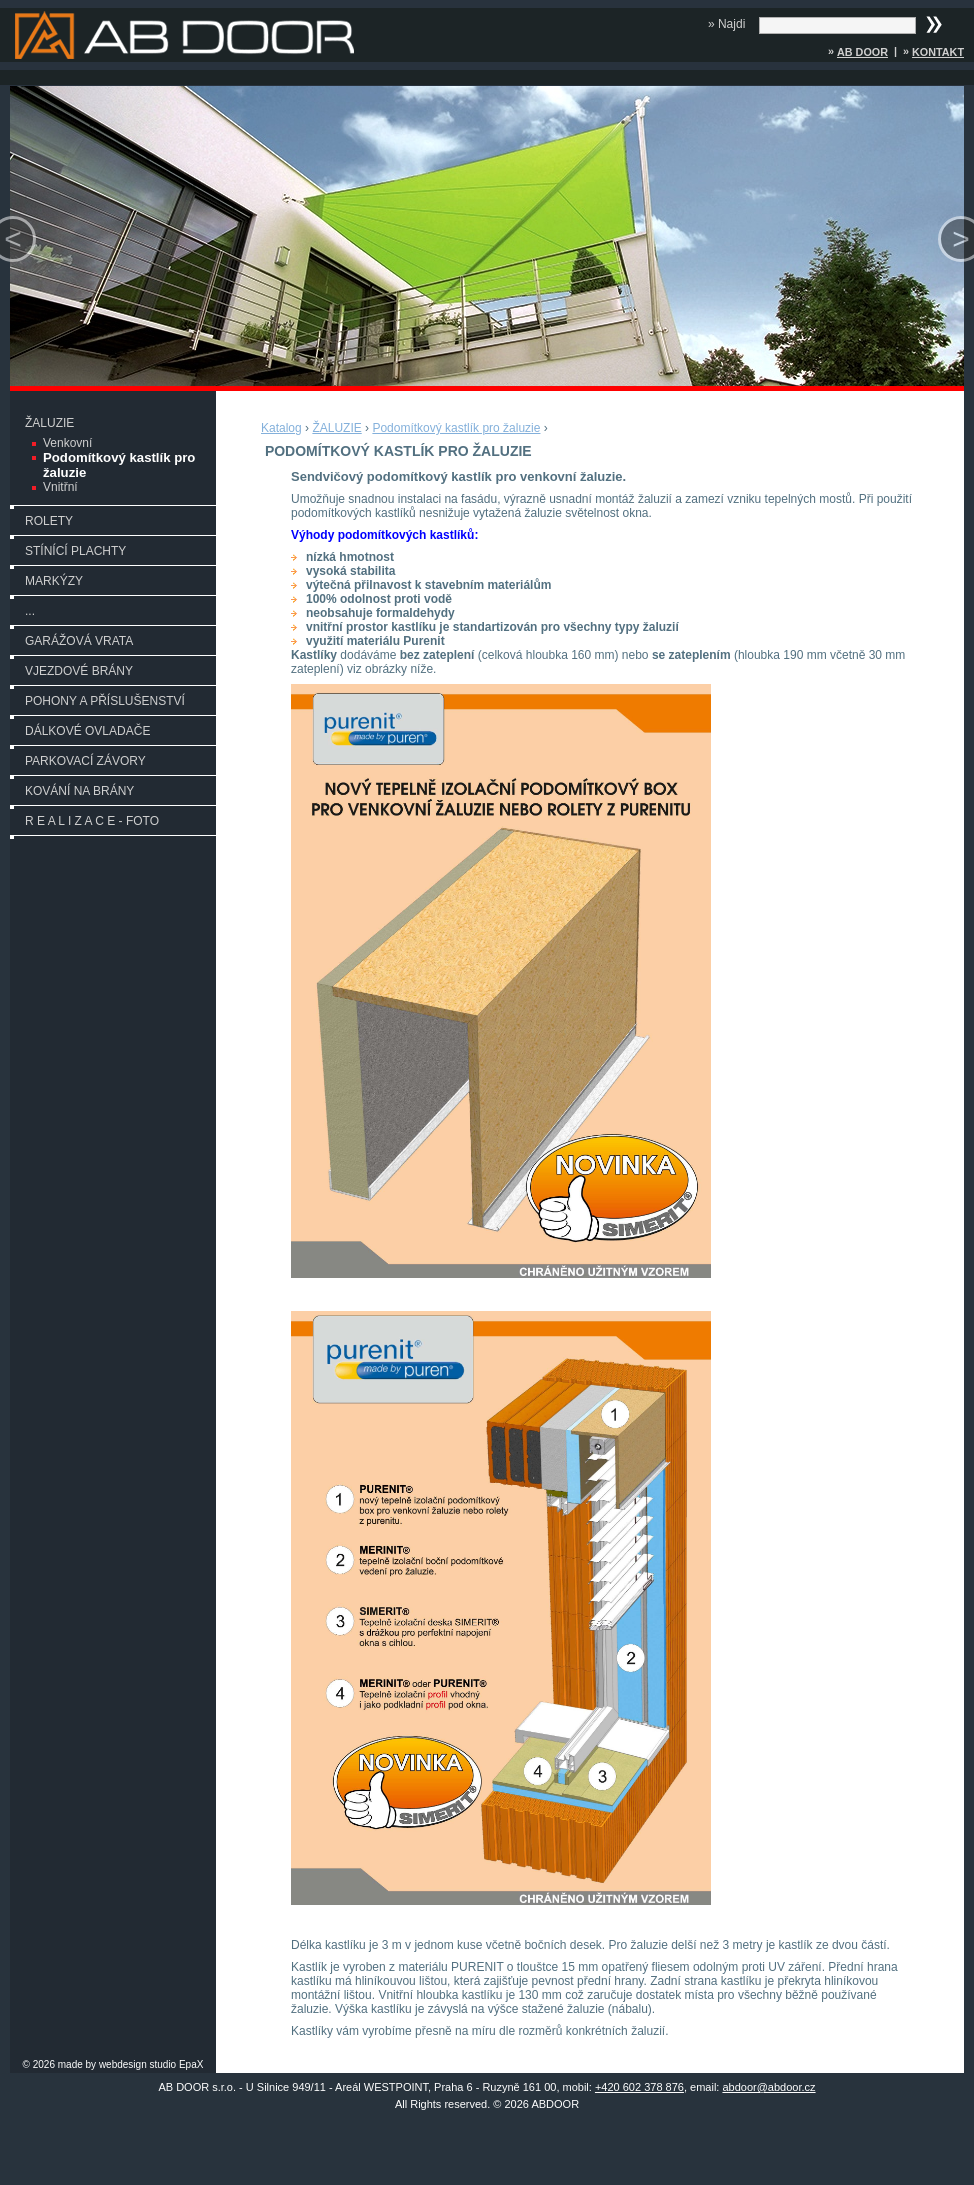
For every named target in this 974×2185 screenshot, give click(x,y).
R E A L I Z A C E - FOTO (92, 821)
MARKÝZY (54, 581)
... (30, 611)
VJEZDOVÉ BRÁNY (79, 671)
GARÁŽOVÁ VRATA (79, 641)
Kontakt (938, 52)
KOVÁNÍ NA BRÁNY (79, 791)
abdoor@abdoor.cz (768, 2087)
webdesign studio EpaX (151, 2064)
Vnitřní (60, 487)
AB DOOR (862, 52)
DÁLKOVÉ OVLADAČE (87, 731)
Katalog (281, 428)
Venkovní (67, 443)
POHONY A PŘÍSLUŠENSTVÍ (105, 701)
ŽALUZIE (49, 423)
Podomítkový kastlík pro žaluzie (119, 465)
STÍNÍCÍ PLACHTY (75, 551)
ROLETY (49, 521)
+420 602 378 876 (639, 2087)
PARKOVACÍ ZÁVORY (85, 761)
